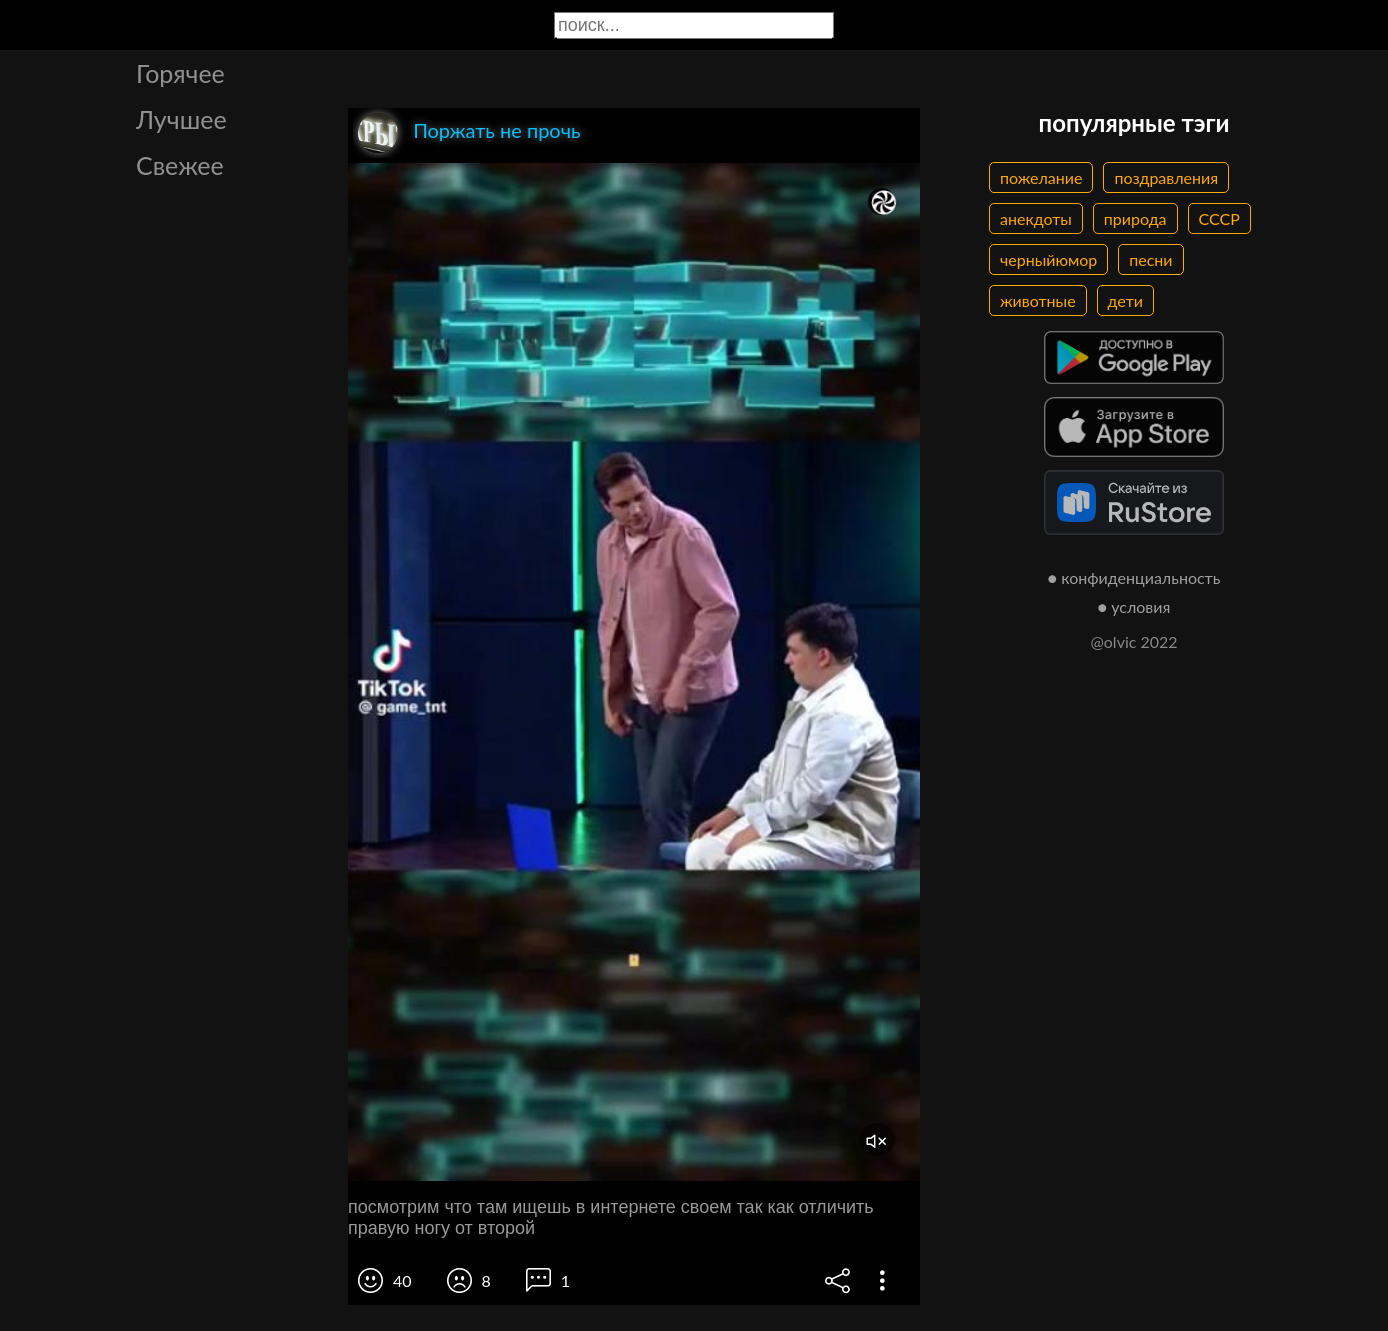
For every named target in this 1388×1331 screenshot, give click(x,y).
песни (1150, 259)
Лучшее (181, 119)
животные (1038, 300)
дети (1125, 300)
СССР (1219, 218)
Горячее (180, 73)
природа (1135, 218)
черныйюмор (1048, 259)
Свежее (180, 165)
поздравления (1166, 177)
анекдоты (1036, 218)
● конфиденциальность (1134, 577)
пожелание (1041, 177)
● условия (1134, 606)
